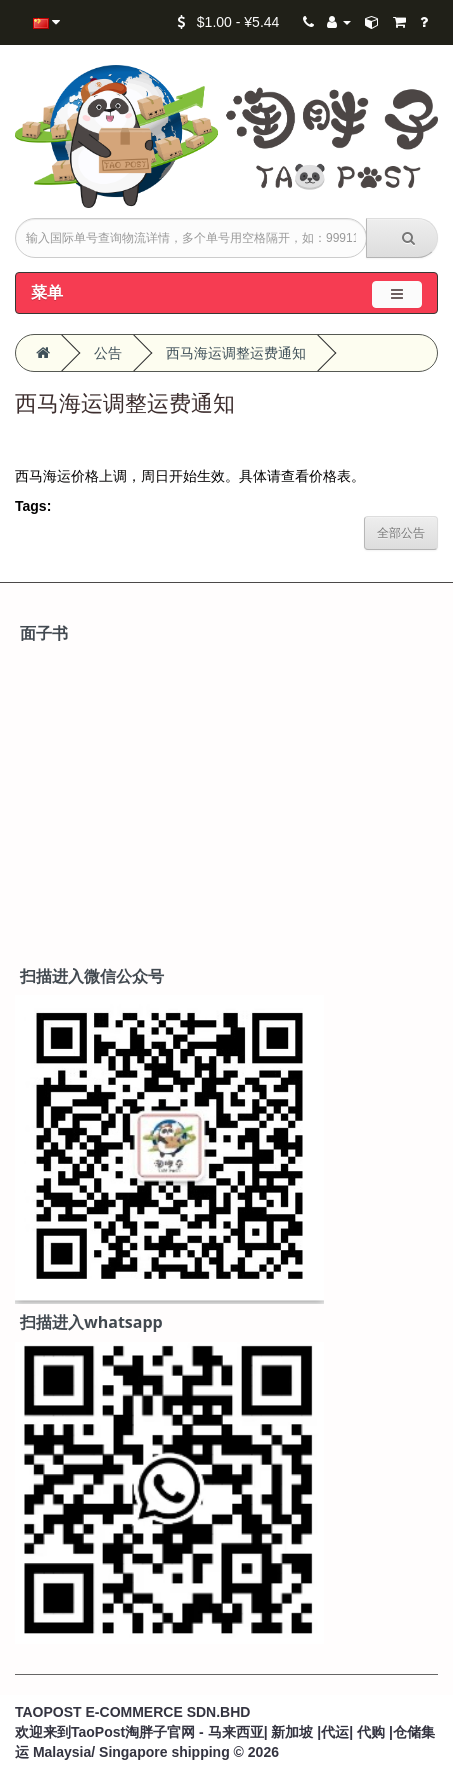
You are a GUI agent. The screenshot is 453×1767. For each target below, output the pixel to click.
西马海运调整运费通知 (236, 353)
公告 (108, 353)
